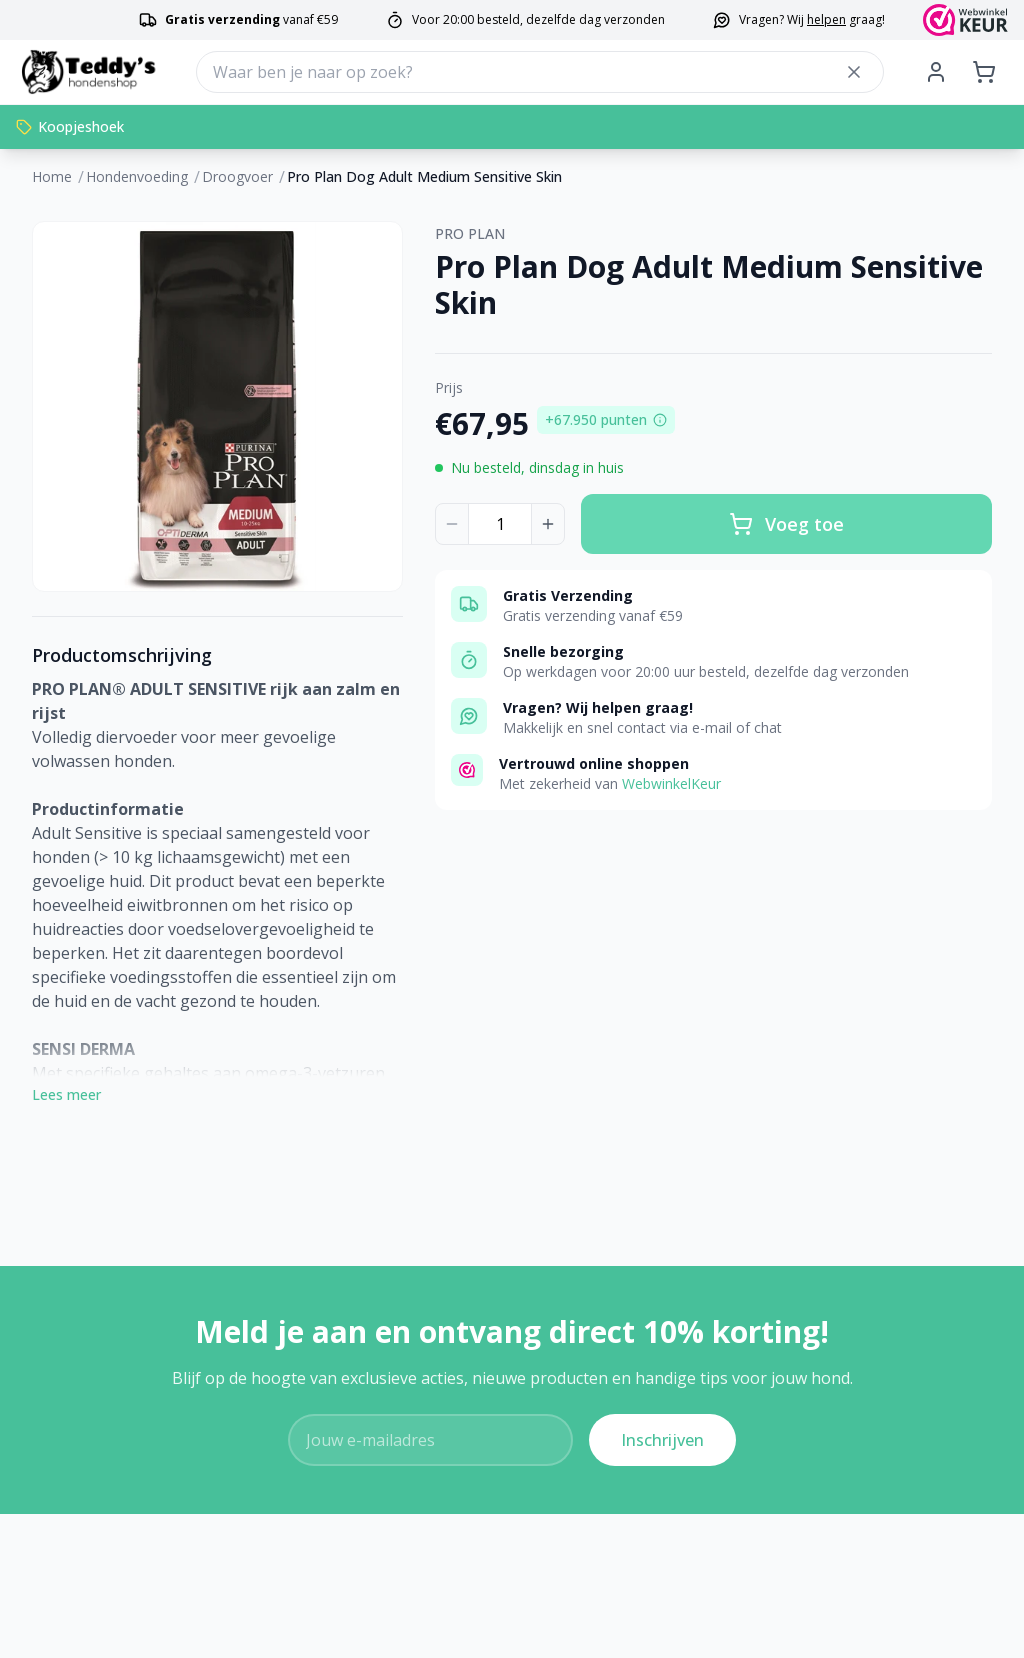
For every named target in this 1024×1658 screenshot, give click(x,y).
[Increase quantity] (548, 524)
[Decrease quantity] (452, 524)
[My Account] (936, 72)
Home (52, 176)
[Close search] (854, 72)
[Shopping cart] (984, 72)
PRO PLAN (470, 233)
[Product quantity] (500, 524)
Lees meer (66, 1094)
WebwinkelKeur (671, 783)
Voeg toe (786, 524)
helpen (826, 19)
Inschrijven (662, 1440)
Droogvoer (237, 176)
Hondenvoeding (137, 176)
